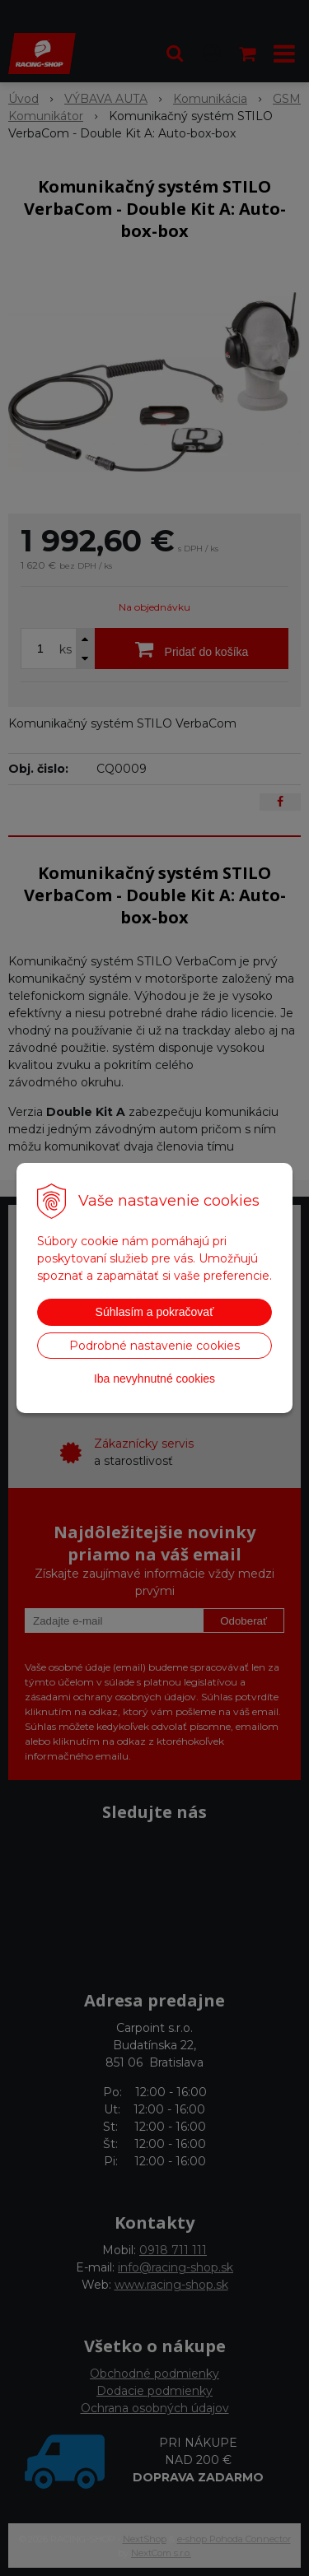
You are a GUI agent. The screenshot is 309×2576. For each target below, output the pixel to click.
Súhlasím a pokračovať (155, 1311)
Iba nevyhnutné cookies (154, 1378)
